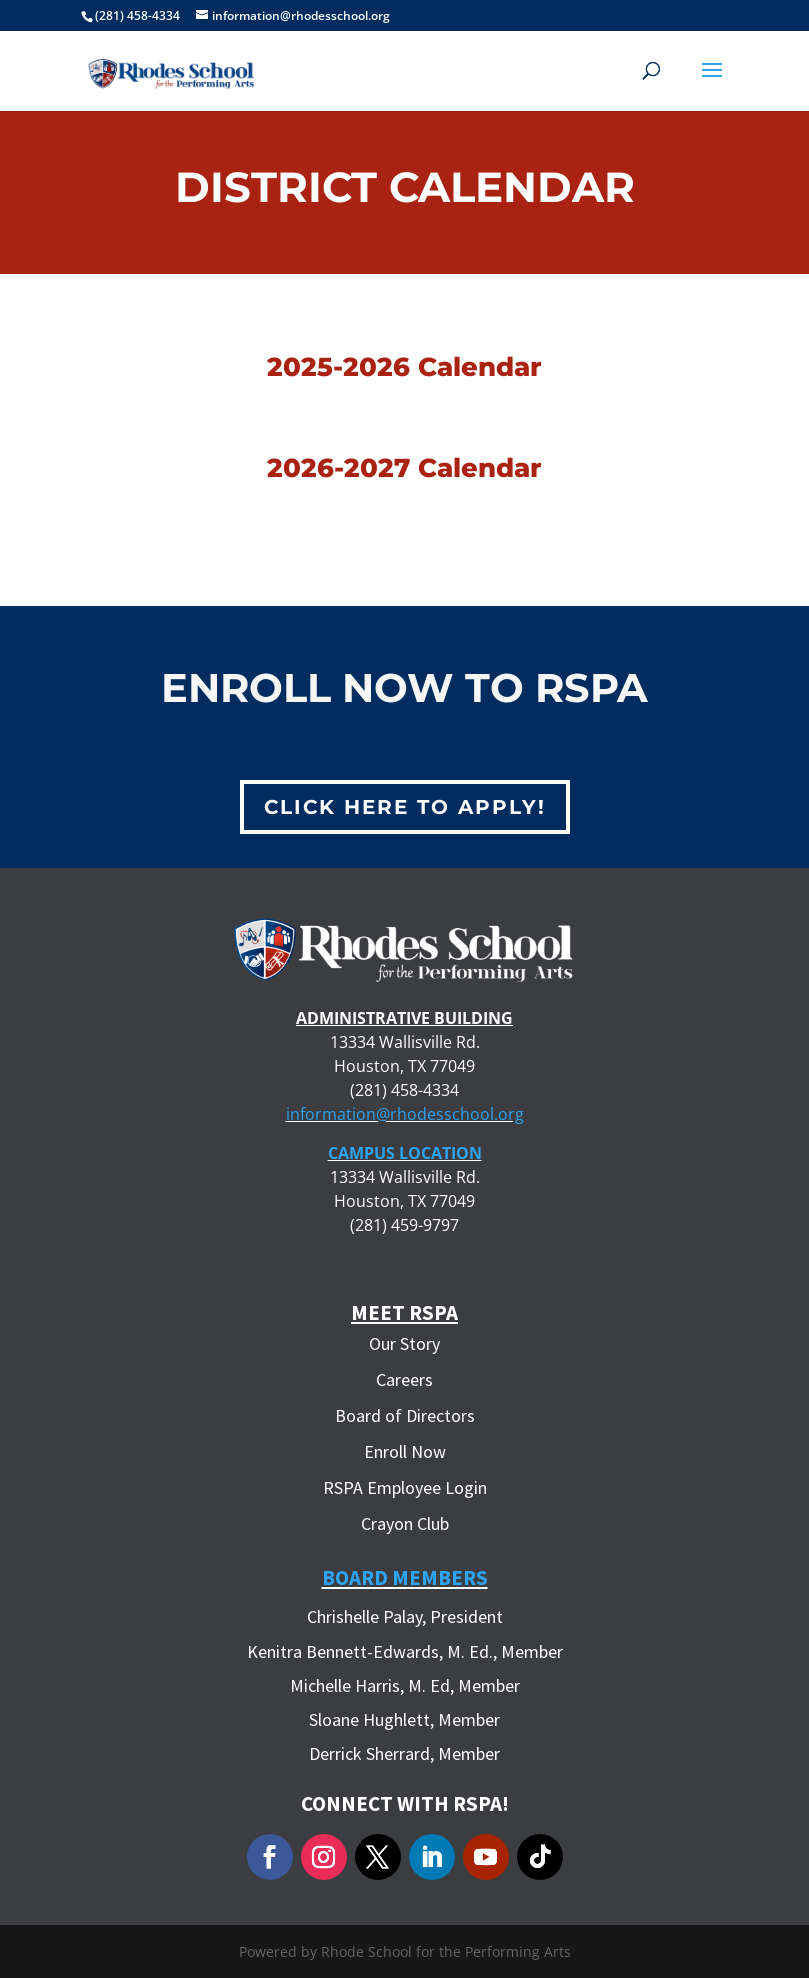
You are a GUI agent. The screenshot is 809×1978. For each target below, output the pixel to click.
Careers (404, 1379)
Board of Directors (405, 1415)
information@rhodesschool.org (405, 1114)
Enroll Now (405, 1451)
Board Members (405, 1577)
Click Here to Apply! (405, 807)
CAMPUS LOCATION (405, 1153)
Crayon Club (405, 1523)
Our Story (404, 1343)
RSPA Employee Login (405, 1487)
